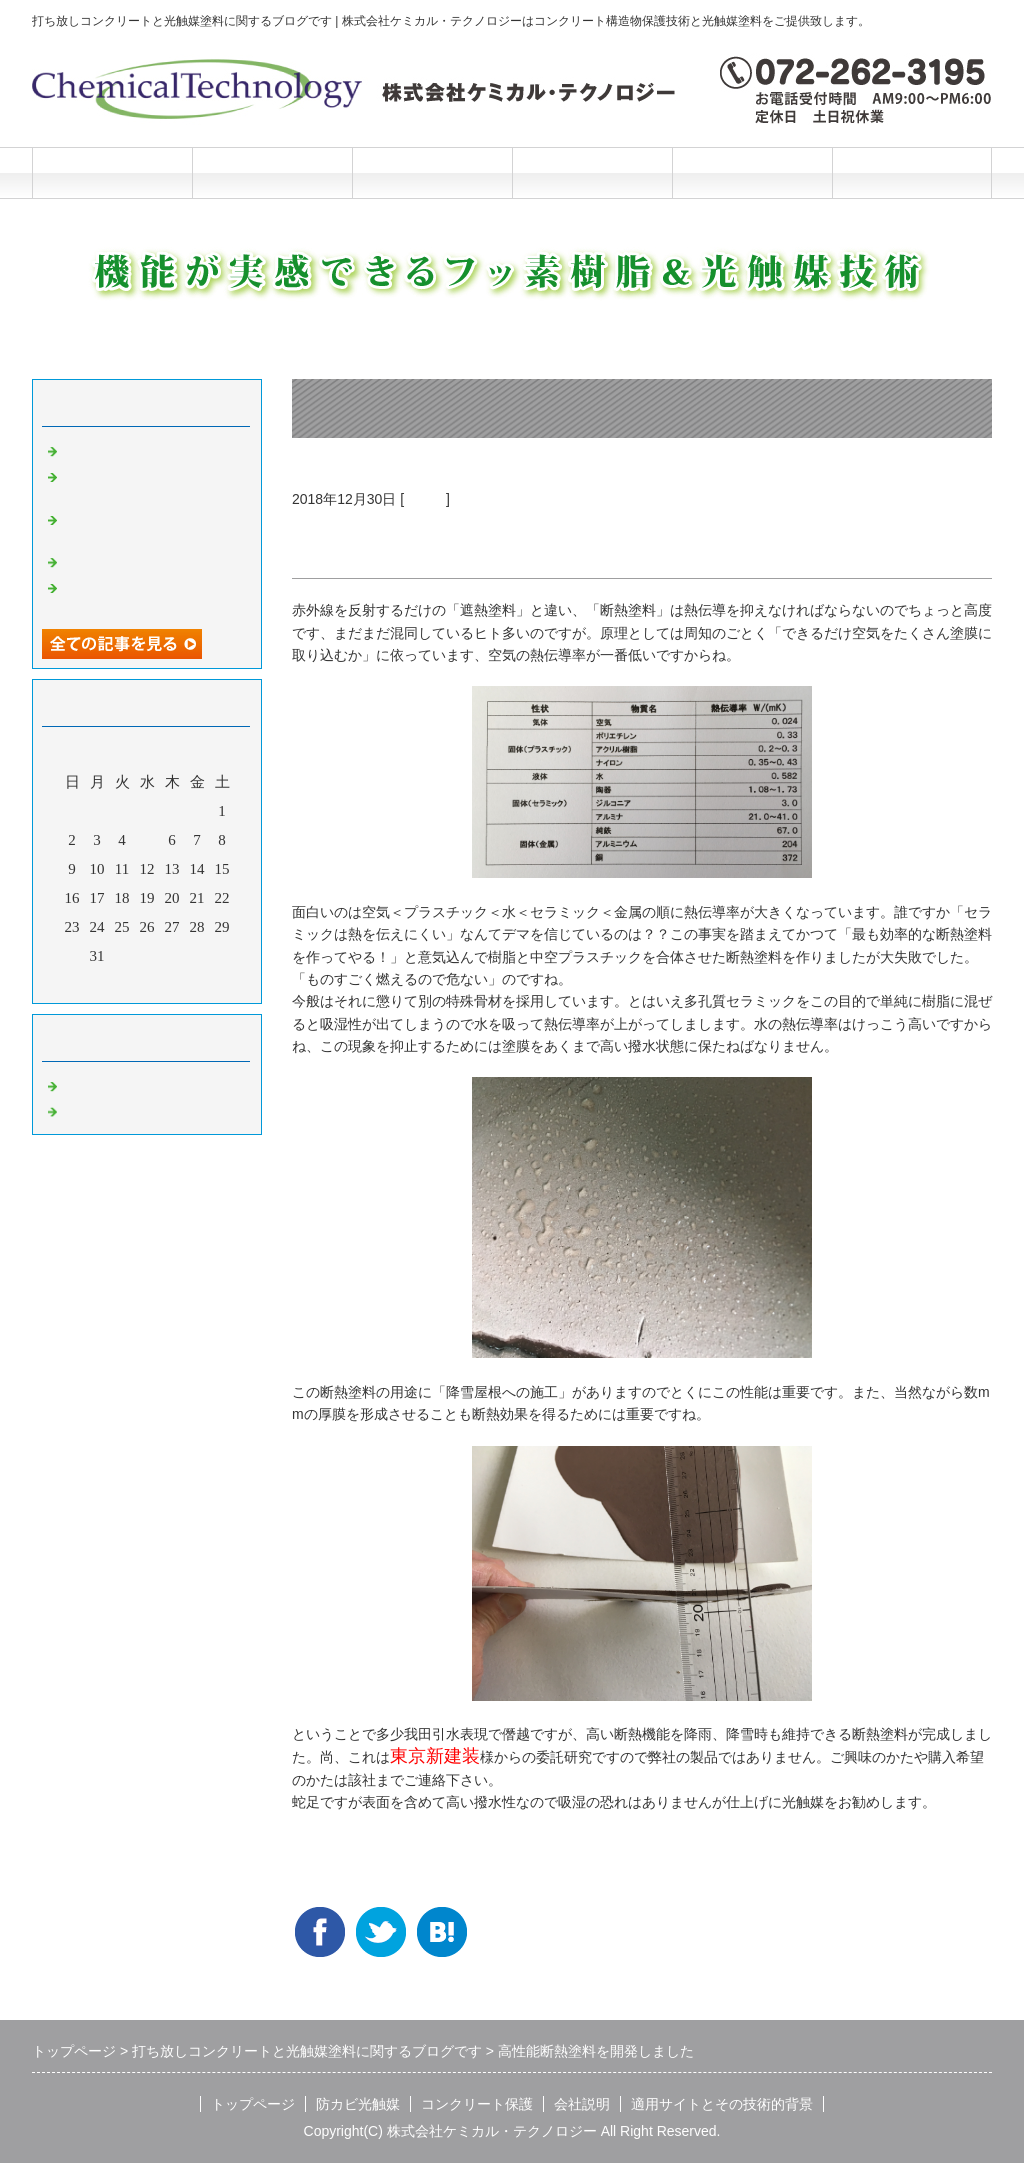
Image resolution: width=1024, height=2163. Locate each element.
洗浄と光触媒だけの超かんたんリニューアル (152, 483)
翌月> (185, 983)
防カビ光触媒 (272, 172)
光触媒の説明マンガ (129, 560)
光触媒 (425, 499)
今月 (147, 983)
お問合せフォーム (912, 172)
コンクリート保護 (432, 172)
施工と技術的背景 (752, 172)
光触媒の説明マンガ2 (133, 449)
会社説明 (592, 172)
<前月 (109, 983)
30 (72, 956)
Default (84, 1084)
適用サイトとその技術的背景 (722, 2104)
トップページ (112, 172)
